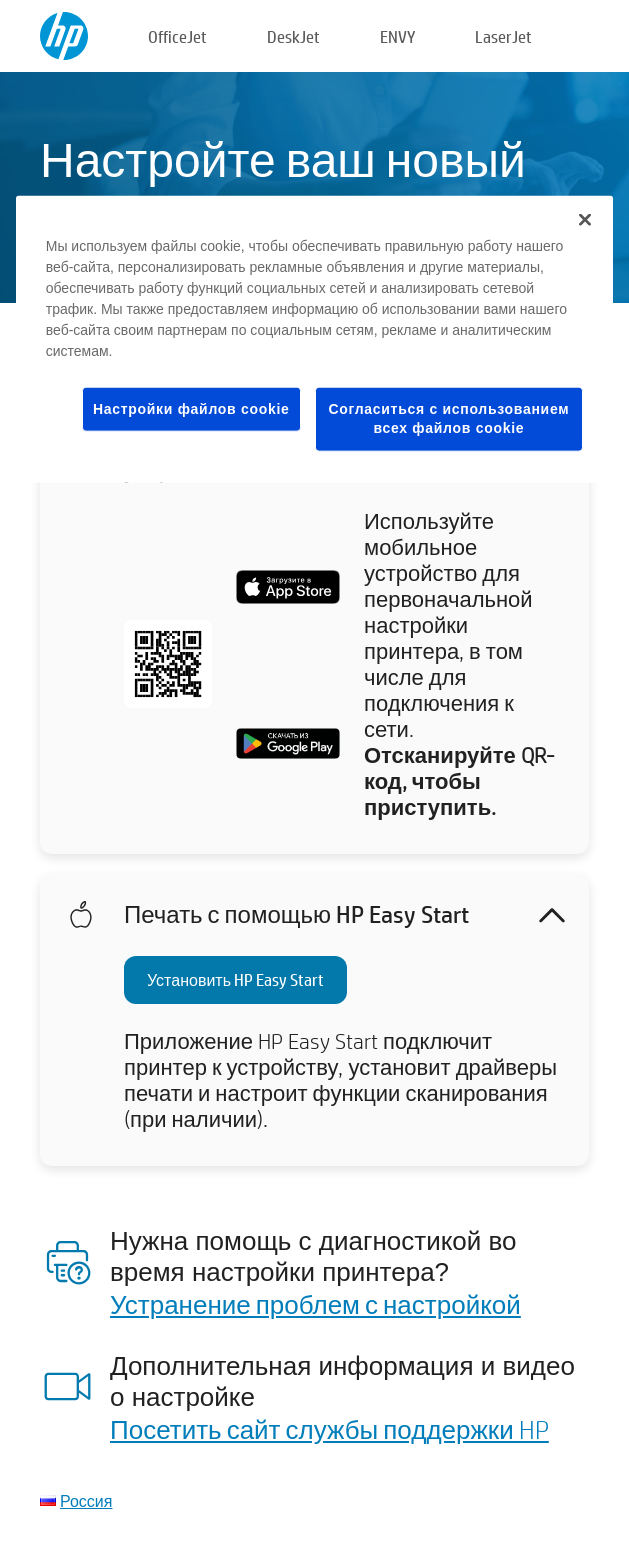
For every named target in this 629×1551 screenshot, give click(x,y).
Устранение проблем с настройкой (315, 1304)
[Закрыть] (585, 219)
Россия (86, 1500)
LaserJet (503, 36)
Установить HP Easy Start (235, 979)
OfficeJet (177, 36)
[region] (315, 338)
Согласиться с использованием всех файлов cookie (449, 418)
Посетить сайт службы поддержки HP (329, 1429)
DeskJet (293, 36)
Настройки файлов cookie (191, 408)
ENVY (397, 36)
